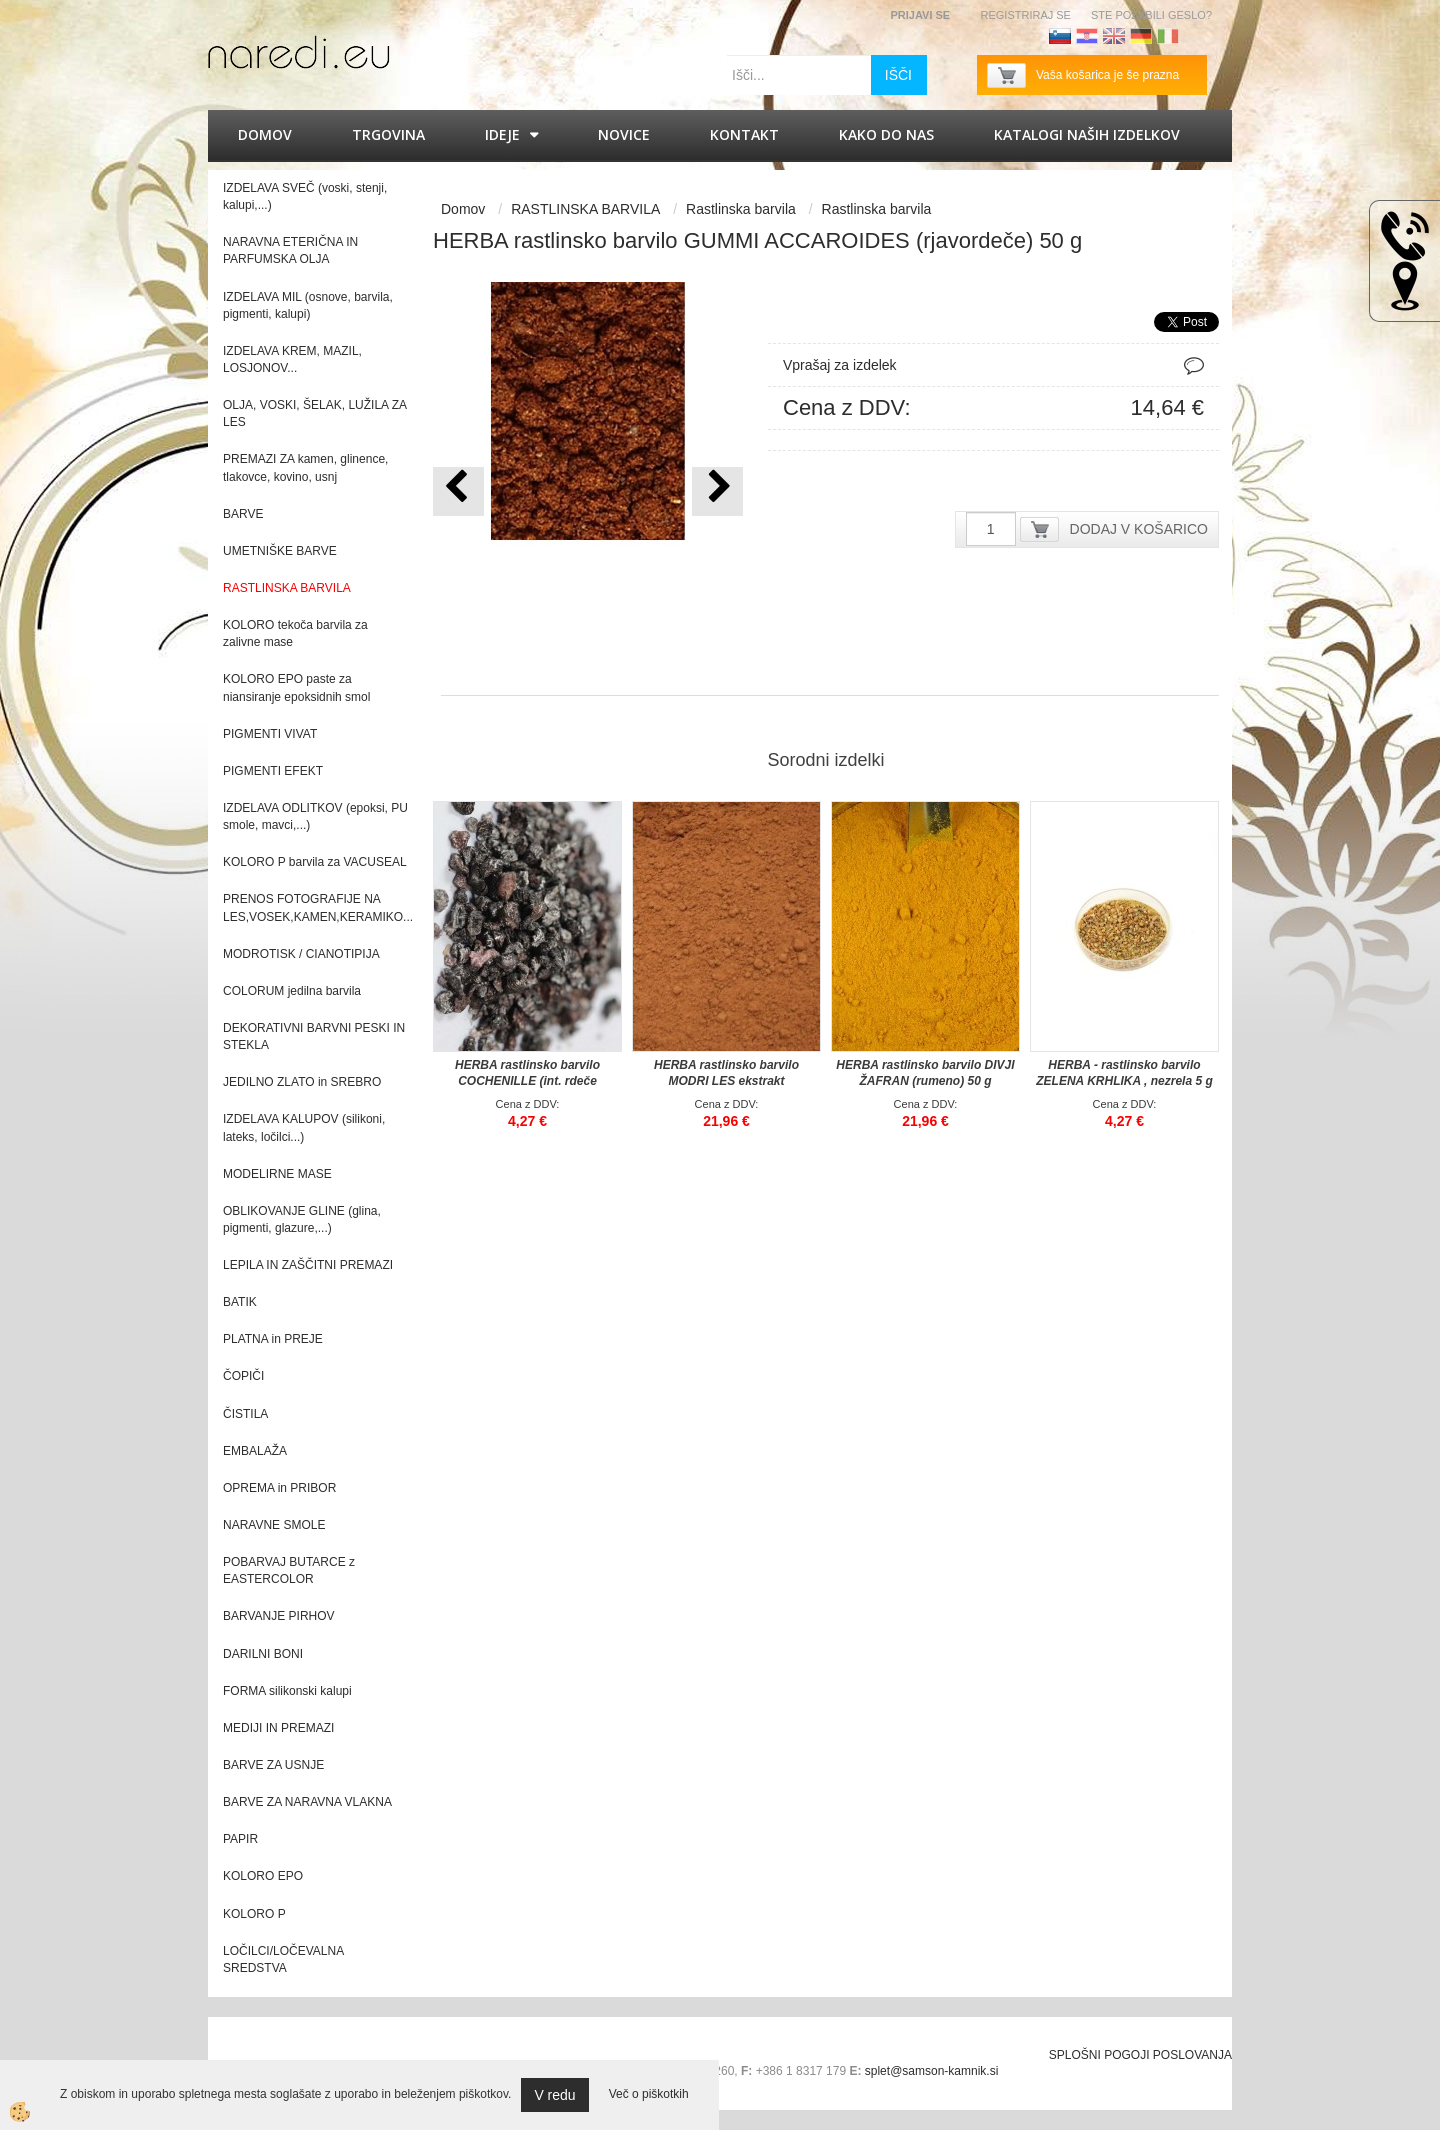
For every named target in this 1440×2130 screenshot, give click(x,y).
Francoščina (1195, 36)
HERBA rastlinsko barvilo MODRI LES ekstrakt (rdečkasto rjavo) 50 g (726, 1081)
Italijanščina (1168, 36)
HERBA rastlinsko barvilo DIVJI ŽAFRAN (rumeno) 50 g (925, 1073)
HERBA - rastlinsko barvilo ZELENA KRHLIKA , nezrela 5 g (1124, 1073)
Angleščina (1114, 36)
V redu (554, 2095)
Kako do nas (886, 134)
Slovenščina (1060, 36)
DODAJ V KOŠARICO (1139, 529)
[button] (717, 491)
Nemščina (1141, 36)
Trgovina (388, 134)
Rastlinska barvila (741, 209)
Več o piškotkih (649, 2094)
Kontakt (744, 134)
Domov (265, 134)
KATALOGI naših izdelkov (1087, 134)
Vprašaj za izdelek (840, 365)
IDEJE (502, 134)
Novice (624, 134)
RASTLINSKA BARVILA (585, 209)
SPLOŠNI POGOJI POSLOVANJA (1140, 2055)
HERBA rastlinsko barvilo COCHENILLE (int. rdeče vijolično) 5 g (527, 1081)
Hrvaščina (1087, 36)
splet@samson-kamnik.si (932, 2071)
